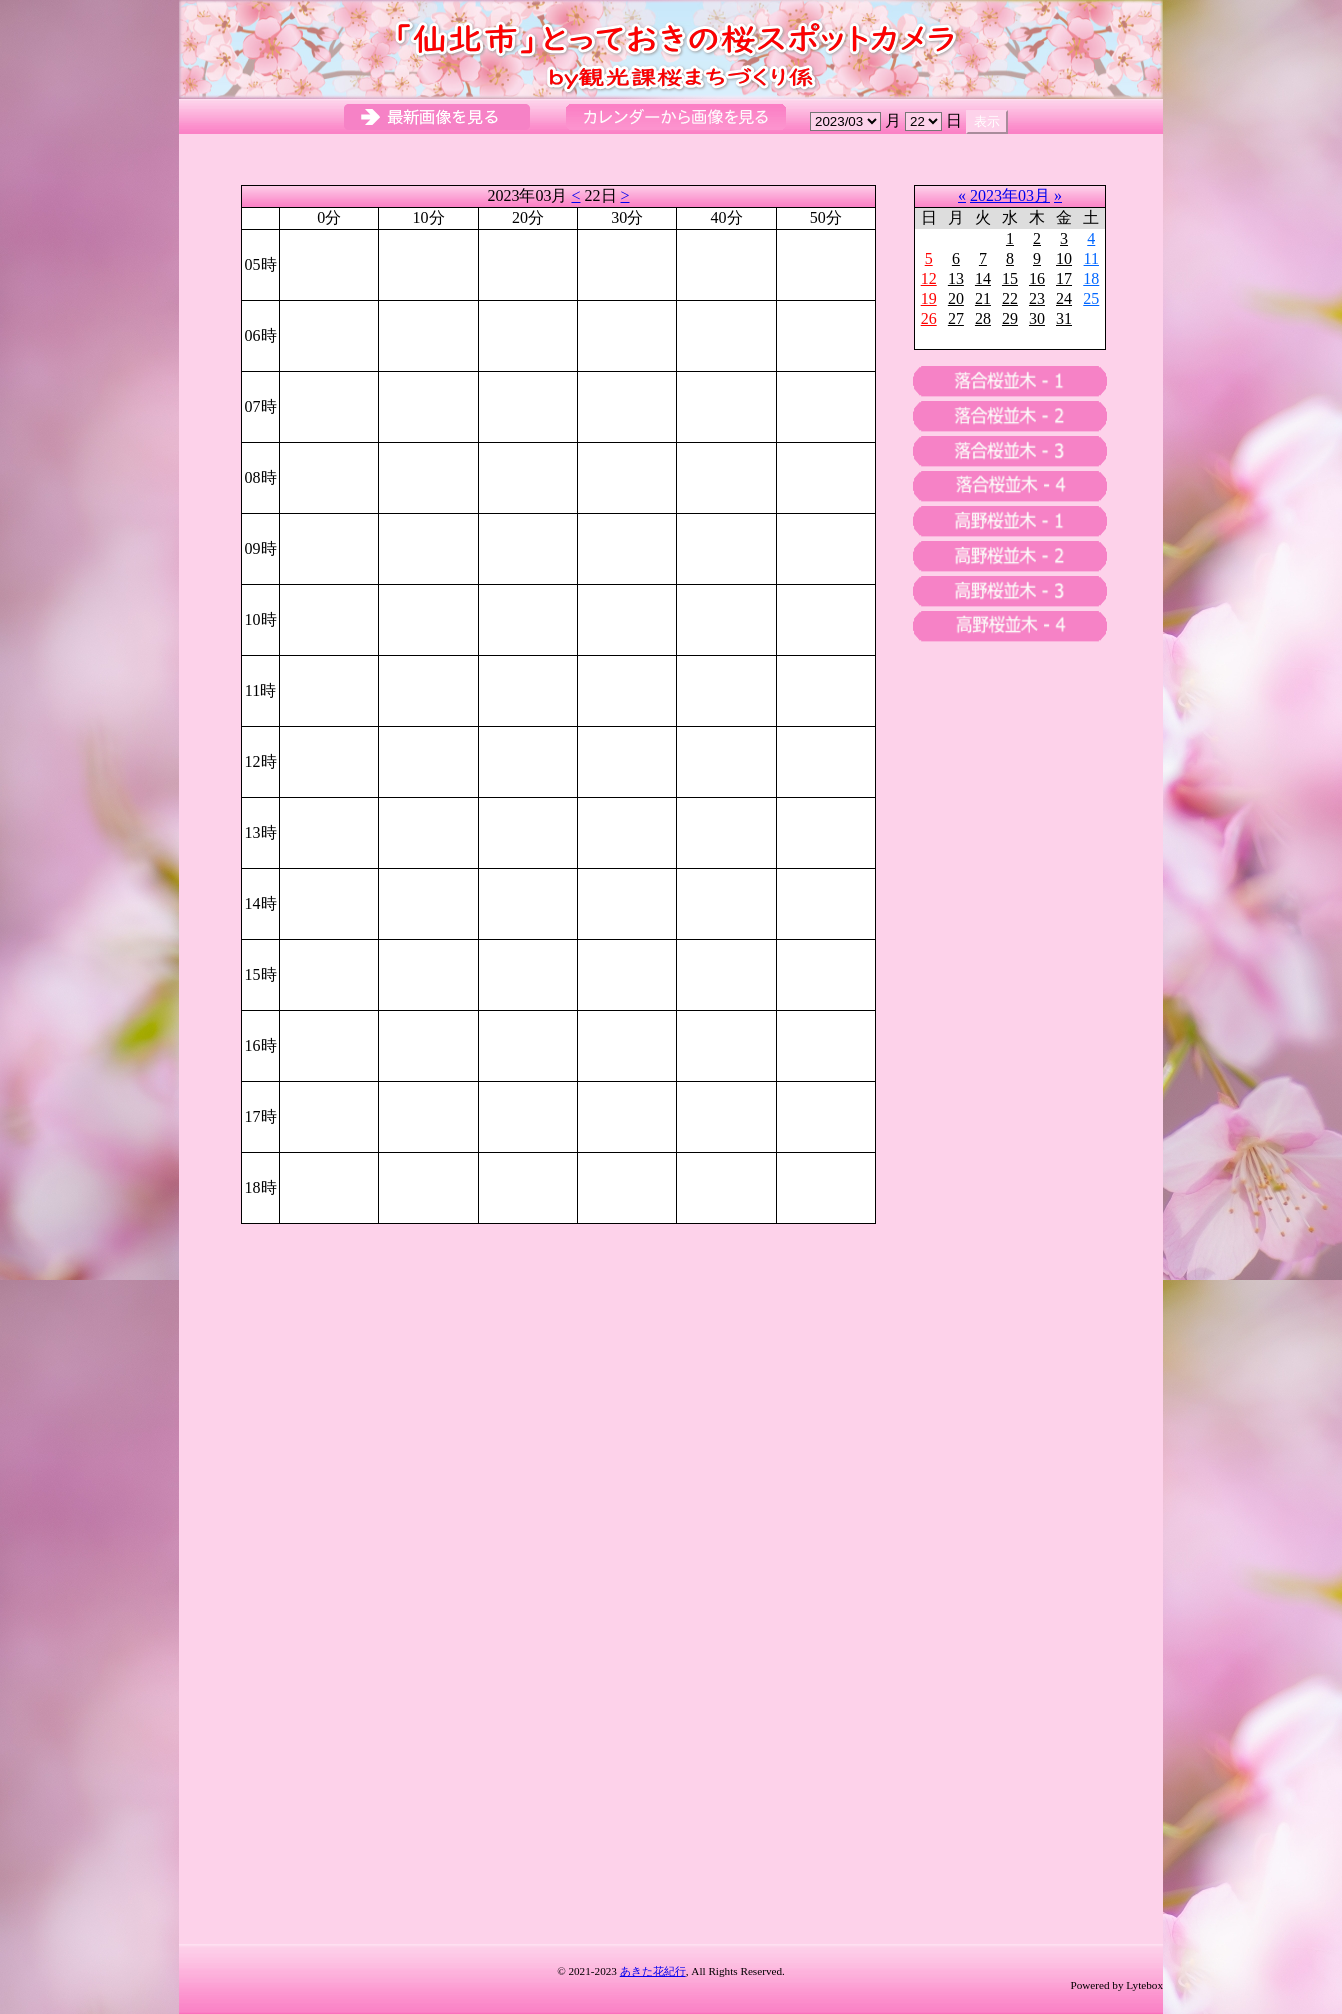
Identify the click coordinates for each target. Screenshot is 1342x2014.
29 (1010, 318)
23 (1037, 298)
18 (1091, 278)
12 (929, 278)
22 (1010, 298)
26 (929, 318)
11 (1091, 258)
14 (983, 278)
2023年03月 (1010, 195)
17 (1064, 278)
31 (1064, 318)
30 (1037, 318)
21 (983, 298)
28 (983, 318)
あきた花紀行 (653, 1971)
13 (956, 278)
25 (1091, 298)
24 (1064, 298)
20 (956, 298)
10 (1064, 258)
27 (956, 318)
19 (929, 298)
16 (1037, 278)
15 (1010, 278)
